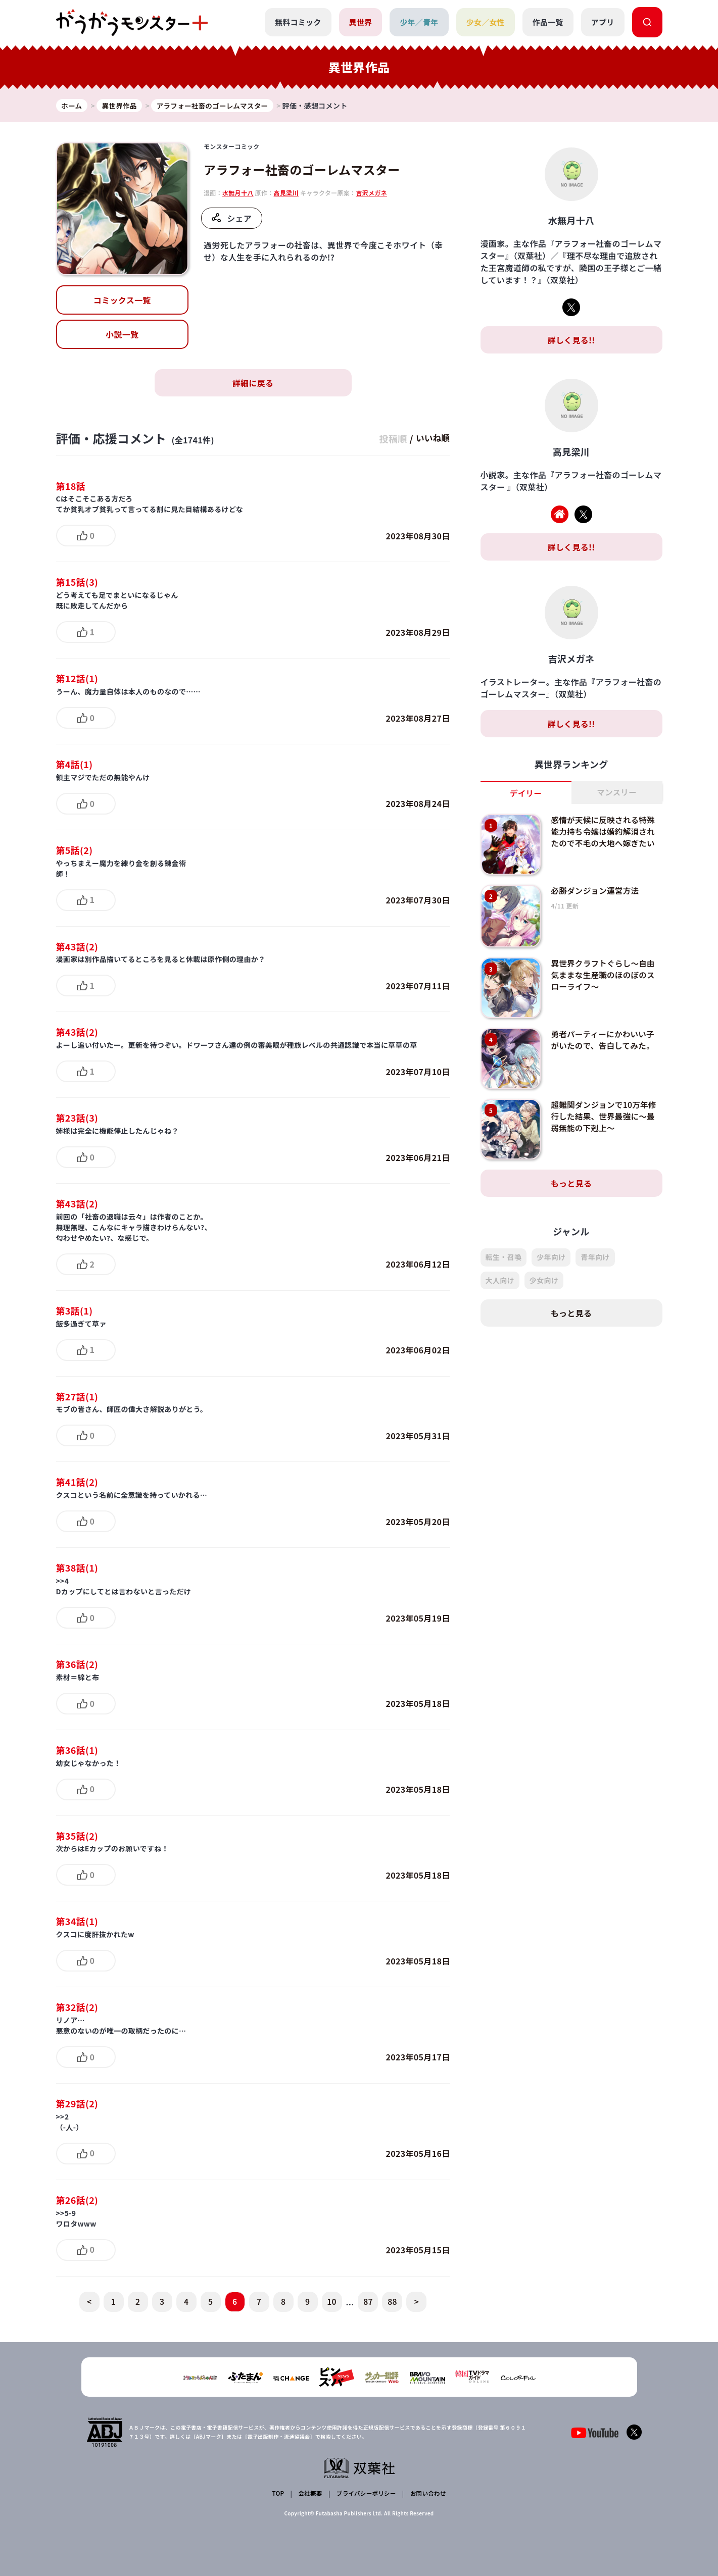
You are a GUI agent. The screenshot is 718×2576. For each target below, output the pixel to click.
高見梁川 (286, 192)
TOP (278, 2493)
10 (332, 2302)
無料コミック (297, 22)
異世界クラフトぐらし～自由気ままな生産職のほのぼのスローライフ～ (604, 975)
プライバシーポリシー (365, 2493)
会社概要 (309, 2493)
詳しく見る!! (571, 340)
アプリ (602, 22)
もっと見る (571, 1184)
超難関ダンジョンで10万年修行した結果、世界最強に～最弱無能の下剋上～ (605, 1116)
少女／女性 (485, 22)
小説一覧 (122, 334)
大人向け (500, 1281)
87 (368, 2302)
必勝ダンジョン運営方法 (596, 891)
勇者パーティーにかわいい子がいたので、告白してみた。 (604, 1040)
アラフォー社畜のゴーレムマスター (302, 170)
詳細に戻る (253, 383)
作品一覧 (547, 22)
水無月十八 (238, 192)
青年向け (595, 1258)
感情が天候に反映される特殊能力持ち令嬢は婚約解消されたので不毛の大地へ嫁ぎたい (604, 832)
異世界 (359, 22)
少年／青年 (418, 22)
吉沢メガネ (371, 192)
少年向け (551, 1258)
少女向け (544, 1281)
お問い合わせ (427, 2493)
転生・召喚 (504, 1258)
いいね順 (431, 438)
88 (392, 2302)
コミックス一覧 (122, 300)
